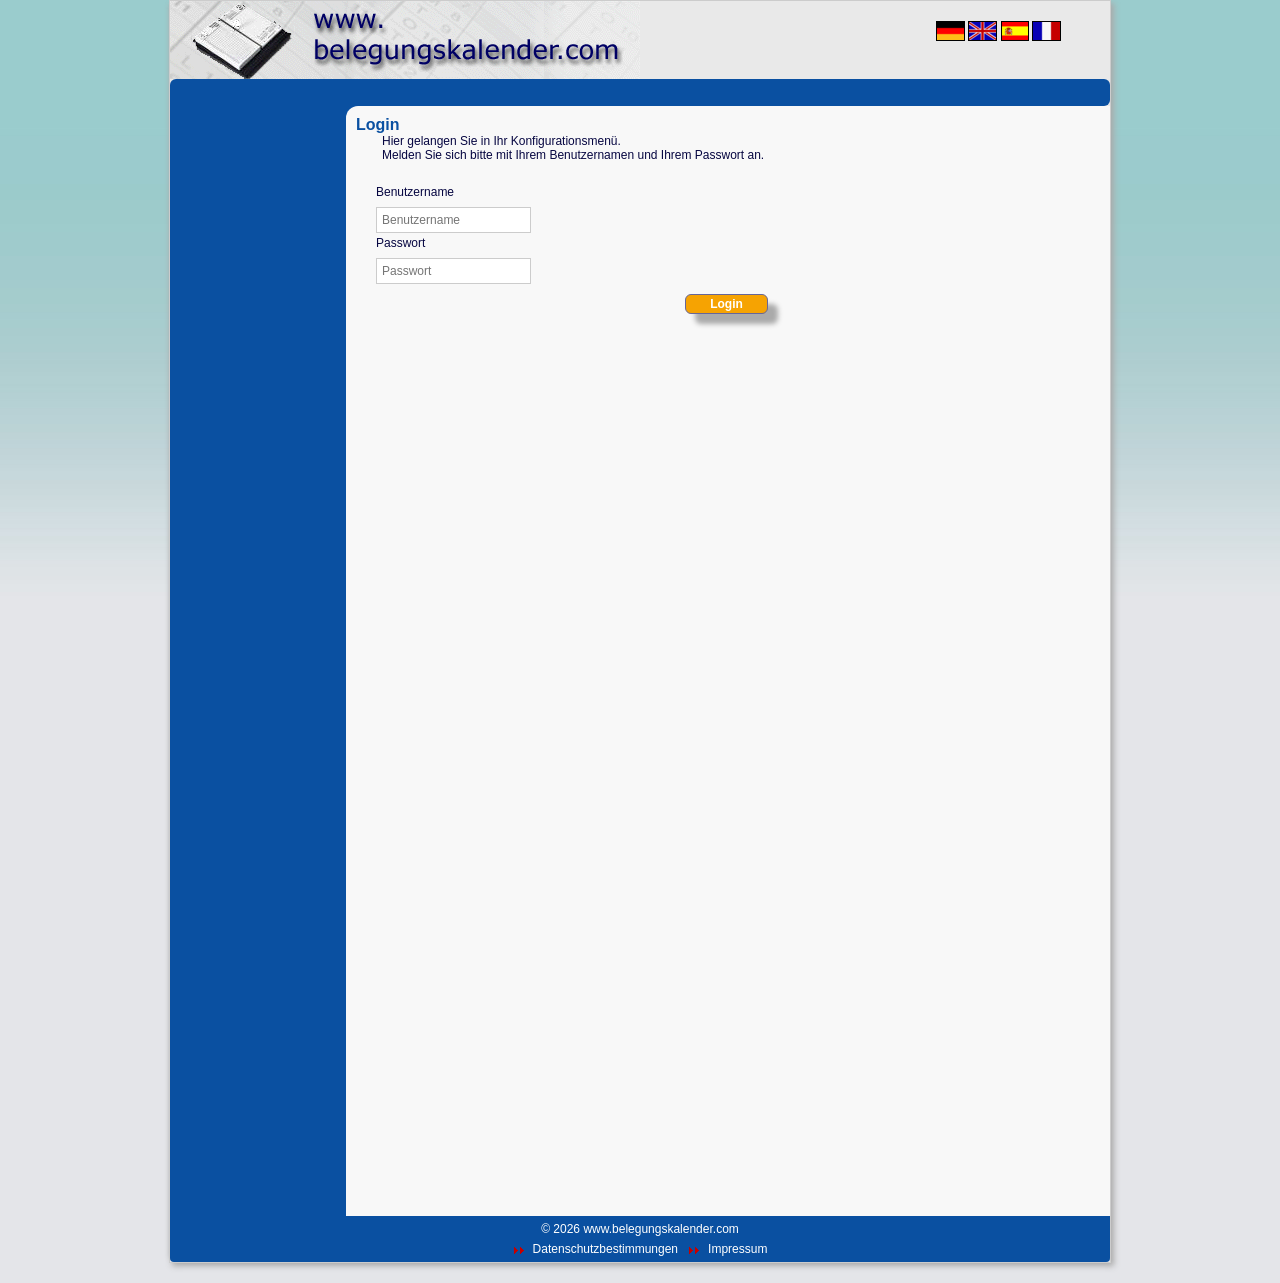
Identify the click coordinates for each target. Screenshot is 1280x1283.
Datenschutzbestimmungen (605, 1249)
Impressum (737, 1249)
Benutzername (415, 192)
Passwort (400, 243)
